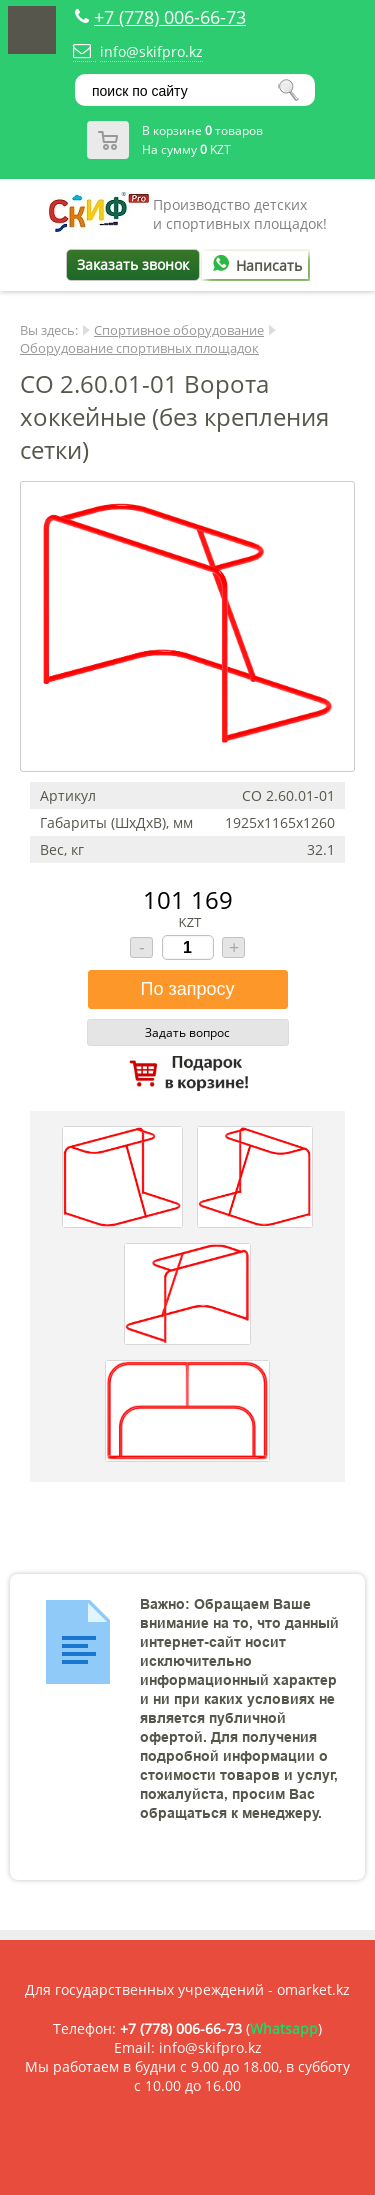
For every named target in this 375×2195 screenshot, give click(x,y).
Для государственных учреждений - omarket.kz (187, 1989)
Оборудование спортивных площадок (139, 348)
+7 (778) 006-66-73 (170, 17)
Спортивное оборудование (179, 330)
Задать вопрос (187, 1032)
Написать (254, 265)
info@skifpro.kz (151, 51)
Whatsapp (284, 2028)
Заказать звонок (133, 264)
